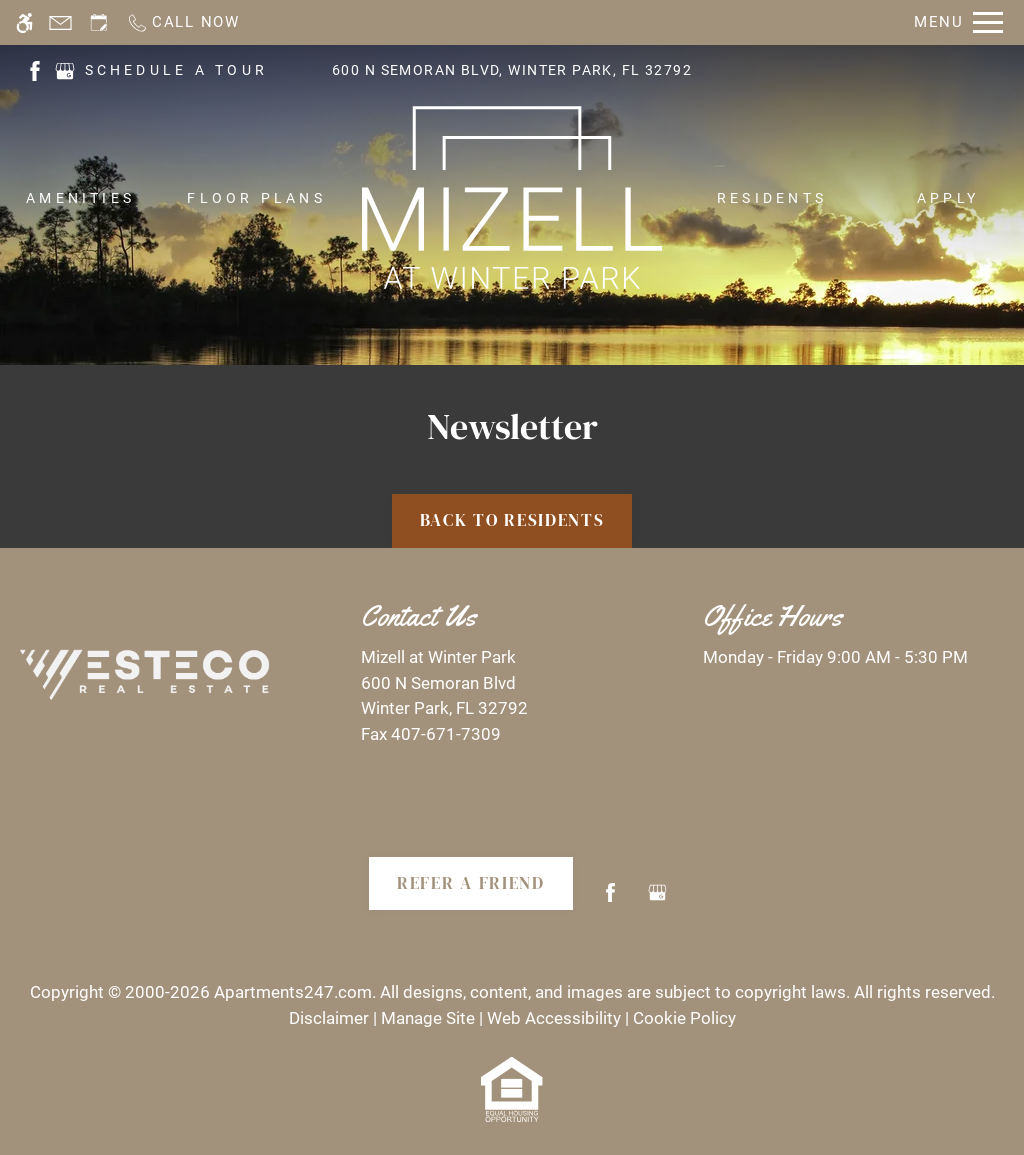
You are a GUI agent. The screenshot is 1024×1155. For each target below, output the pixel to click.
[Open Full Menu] (958, 22)
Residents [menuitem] (772, 198)
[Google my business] (657, 900)
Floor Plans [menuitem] (256, 198)
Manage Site (428, 1018)
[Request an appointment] (99, 22)
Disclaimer (329, 1018)
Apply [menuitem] (948, 198)
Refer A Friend (471, 883)
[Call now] (183, 22)
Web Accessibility (554, 1018)
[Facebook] (610, 900)
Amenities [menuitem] (80, 198)
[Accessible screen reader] (24, 22)
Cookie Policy (684, 1018)
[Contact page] (60, 22)
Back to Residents (512, 520)
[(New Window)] (35, 69)
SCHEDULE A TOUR (177, 70)
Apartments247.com (293, 992)
